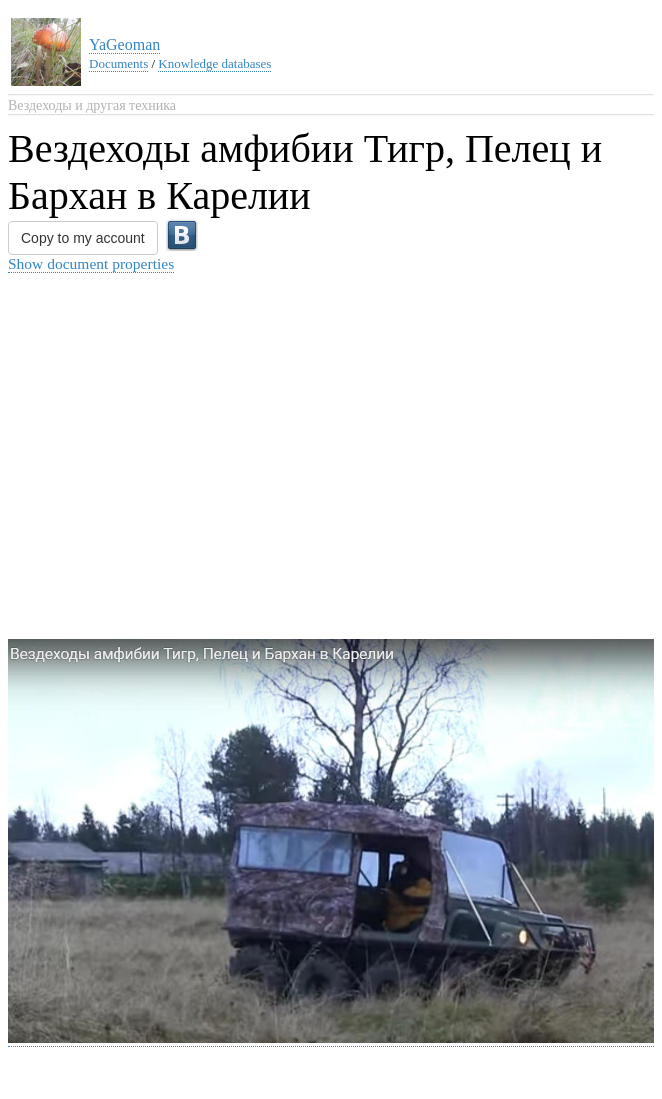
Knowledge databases (214, 63)
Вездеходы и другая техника (92, 105)
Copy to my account (83, 238)
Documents (118, 63)
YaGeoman (124, 44)
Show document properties (91, 263)
